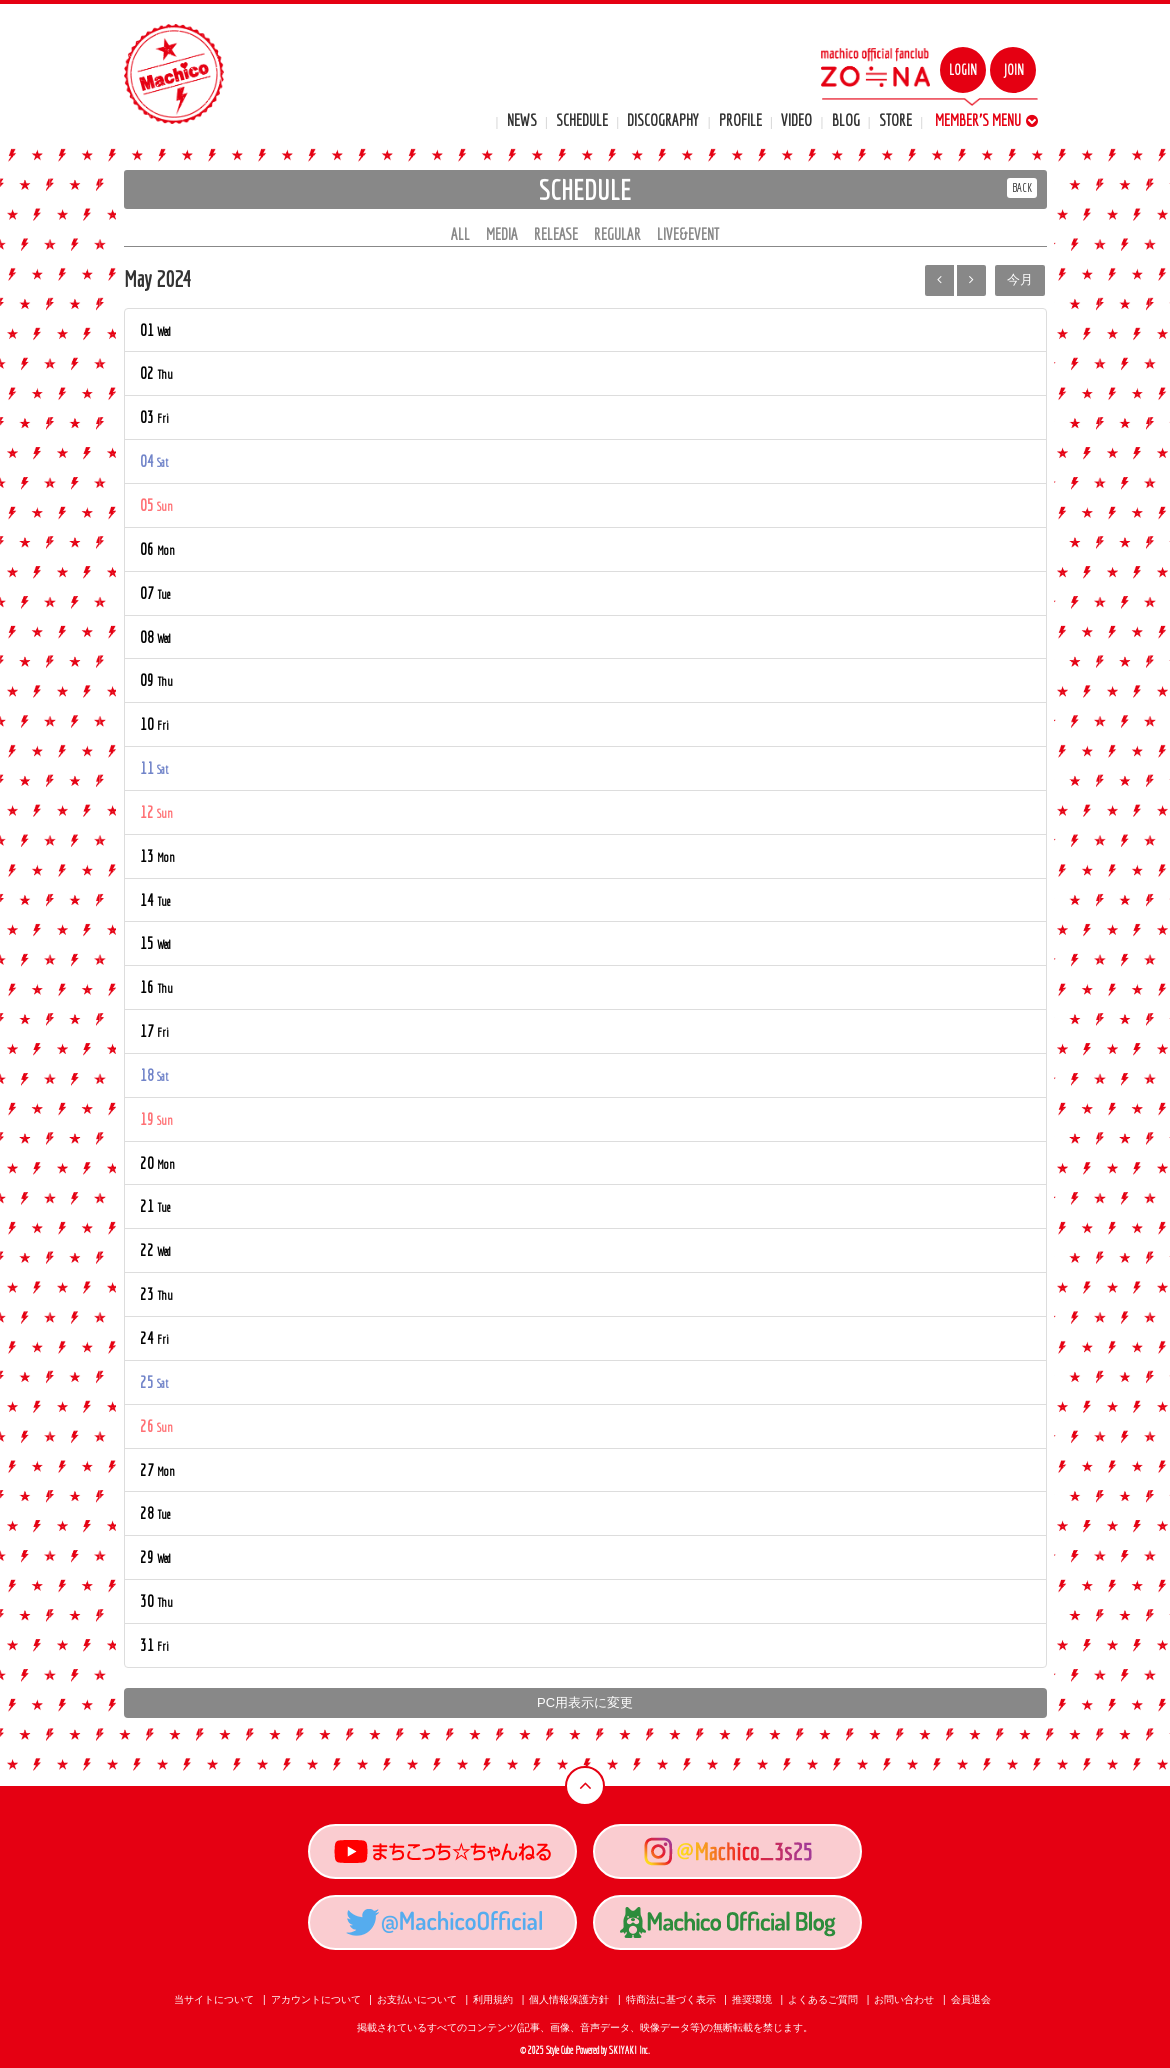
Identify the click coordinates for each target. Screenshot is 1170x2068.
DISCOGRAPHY (663, 120)
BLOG (846, 120)
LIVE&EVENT (688, 234)
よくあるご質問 (823, 1999)
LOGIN (963, 70)
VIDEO (796, 120)
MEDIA (502, 234)
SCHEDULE (582, 120)
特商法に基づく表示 (671, 1999)
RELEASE (556, 234)
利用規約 (493, 1999)
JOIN (1013, 70)
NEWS (522, 120)
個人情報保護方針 (569, 1999)
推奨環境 (752, 1999)
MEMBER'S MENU (986, 120)
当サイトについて (214, 1999)
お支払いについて (417, 1999)
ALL (460, 234)
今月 (1020, 279)
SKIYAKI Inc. (629, 2050)
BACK (1022, 187)
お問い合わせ (904, 1999)
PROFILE (740, 120)
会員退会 (971, 1999)
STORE (895, 120)
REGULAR (617, 234)
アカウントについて (316, 1999)
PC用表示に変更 (585, 1702)
